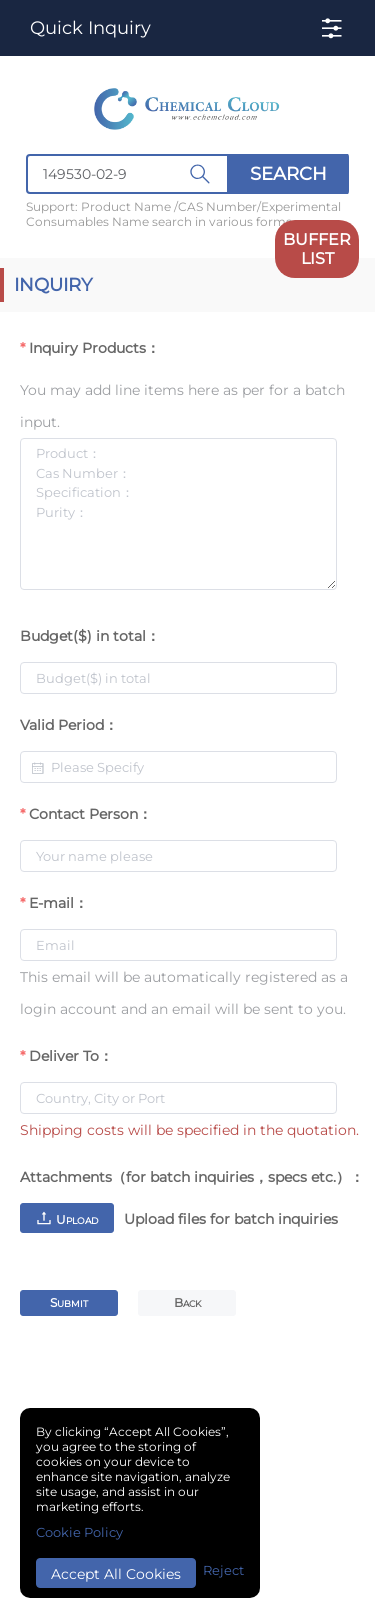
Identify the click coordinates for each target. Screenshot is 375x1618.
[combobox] (187, 174)
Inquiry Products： (94, 348)
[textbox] (127, 174)
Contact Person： (90, 814)
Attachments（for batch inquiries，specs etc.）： (192, 1177)
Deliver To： (71, 1056)
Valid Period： (69, 725)
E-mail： (58, 903)
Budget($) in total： (90, 636)
